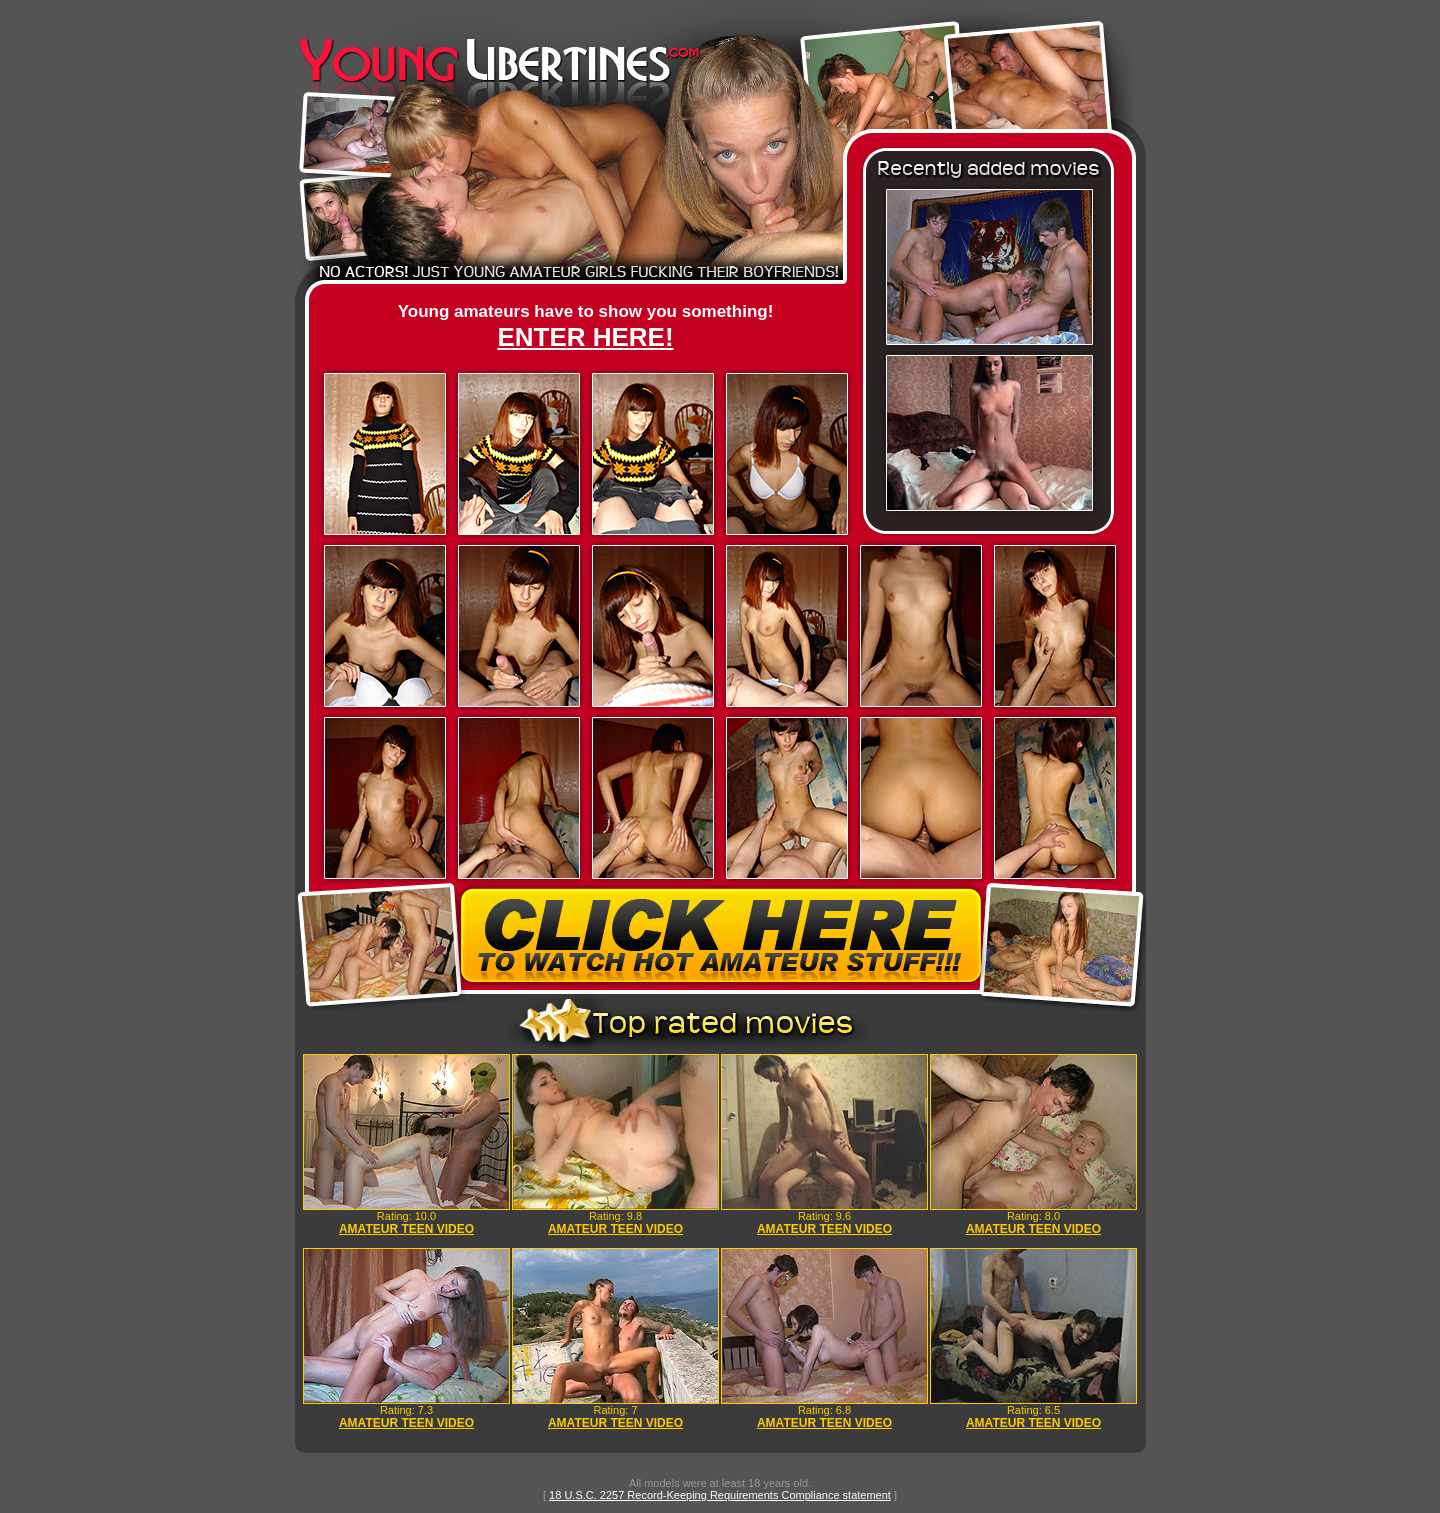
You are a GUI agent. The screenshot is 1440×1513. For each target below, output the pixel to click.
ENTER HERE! (585, 337)
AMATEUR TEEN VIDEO (406, 1229)
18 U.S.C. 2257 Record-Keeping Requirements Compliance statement (720, 1495)
